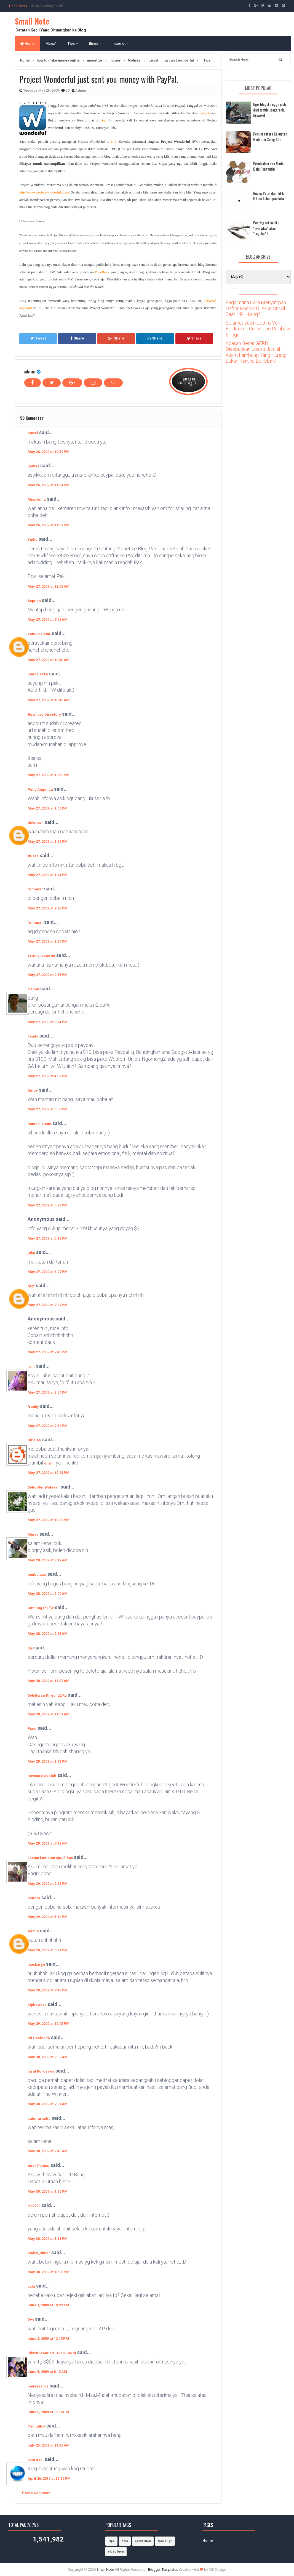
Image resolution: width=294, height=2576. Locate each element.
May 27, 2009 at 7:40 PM (48, 1352)
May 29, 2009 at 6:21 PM (48, 1950)
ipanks (33, 466)
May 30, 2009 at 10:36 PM (49, 2272)
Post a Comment (36, 2493)
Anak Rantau (38, 2166)
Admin (33, 1931)
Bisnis (95, 43)
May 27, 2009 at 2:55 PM (48, 975)
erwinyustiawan (41, 956)
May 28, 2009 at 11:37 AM (49, 1681)
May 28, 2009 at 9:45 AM (48, 1633)
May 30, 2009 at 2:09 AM (48, 2057)
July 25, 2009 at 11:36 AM (49, 2445)
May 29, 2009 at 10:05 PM (49, 2023)
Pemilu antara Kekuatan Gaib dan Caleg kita (270, 136)
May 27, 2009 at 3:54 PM (48, 1022)
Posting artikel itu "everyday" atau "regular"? (266, 228)
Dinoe (33, 1090)
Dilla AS (34, 1440)
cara (125, 2541)
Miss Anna (37, 499)
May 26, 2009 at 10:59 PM (49, 452)
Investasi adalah (42, 1776)
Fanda (33, 1036)
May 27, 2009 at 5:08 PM (48, 1109)
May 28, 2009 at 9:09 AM (48, 1593)
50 (68, 90)
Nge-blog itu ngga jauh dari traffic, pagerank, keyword (269, 109)
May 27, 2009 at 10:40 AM (49, 660)
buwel (33, 433)
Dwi (31, 2319)
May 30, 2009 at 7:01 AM (48, 2104)
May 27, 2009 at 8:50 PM (48, 1392)
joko (31, 1253)
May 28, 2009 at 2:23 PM (48, 1761)
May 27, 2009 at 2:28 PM (48, 908)
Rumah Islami (39, 1124)
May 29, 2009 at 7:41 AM (48, 1843)
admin (29, 371)
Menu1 (51, 43)
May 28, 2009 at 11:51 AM (49, 1714)
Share (77, 338)
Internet (121, 43)
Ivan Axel (36, 2460)
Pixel (32, 1728)
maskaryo (36, 1964)
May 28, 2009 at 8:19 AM (48, 1560)
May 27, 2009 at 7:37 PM (48, 1305)
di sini (49, 1463)
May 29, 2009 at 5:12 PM (48, 1917)
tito (30, 1648)
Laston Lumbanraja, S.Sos (50, 1858)
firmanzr (35, 889)
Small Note (32, 21)
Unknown (36, 823)
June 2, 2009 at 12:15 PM (48, 2338)
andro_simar (39, 2253)
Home (27, 43)
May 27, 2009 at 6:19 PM (48, 1238)
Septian (34, 601)
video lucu (116, 2551)
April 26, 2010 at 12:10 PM (49, 2478)
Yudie (33, 539)
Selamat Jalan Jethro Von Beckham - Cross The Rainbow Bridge (258, 329)
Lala (31, 2286)
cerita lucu (143, 2541)
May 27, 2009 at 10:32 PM (49, 1520)
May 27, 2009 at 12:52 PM (49, 775)
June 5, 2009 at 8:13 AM (47, 2372)
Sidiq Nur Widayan (44, 1487)
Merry (33, 1534)
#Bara (33, 856)
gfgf (31, 1286)
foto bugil (165, 2541)
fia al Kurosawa (41, 2071)
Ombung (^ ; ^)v (41, 1608)
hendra (34, 1898)
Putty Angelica (40, 789)
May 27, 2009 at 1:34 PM (48, 875)
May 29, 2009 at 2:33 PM (48, 1884)
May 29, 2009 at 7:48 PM (48, 1990)
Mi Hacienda (39, 2038)
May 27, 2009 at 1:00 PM (48, 808)
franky (33, 1407)
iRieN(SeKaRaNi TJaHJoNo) (52, 2353)
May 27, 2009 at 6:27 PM (48, 1272)
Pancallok (36, 2426)
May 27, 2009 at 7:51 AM (48, 619)
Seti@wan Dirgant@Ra (47, 1695)
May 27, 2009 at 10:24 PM (49, 1473)
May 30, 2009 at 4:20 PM (48, 2191)
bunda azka (38, 674)
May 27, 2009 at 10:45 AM (49, 700)
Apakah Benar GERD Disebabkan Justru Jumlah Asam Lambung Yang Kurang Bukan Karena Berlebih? (256, 352)
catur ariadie (39, 2118)
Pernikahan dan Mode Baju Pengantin (268, 166)
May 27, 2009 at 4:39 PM (48, 1076)
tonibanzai (37, 1574)
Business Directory (44, 714)
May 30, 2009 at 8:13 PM (48, 2239)
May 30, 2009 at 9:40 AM (48, 2151)
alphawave (37, 2005)
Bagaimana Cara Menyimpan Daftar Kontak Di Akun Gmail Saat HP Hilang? (256, 308)
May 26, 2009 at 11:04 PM (49, 485)
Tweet (38, 338)
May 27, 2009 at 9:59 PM (48, 1426)
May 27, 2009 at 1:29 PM (48, 841)
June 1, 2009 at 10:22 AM (48, 2305)
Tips (73, 43)
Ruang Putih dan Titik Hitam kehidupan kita (268, 195)
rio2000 (34, 2206)
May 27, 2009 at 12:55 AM (49, 586)
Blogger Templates (163, 2569)
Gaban (33, 989)
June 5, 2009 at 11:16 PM (48, 2412)
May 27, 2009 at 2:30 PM (48, 941)
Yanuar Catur (39, 634)
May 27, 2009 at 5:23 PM (48, 1205)
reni (31, 1366)
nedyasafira (38, 2386)
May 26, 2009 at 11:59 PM (49, 525)
